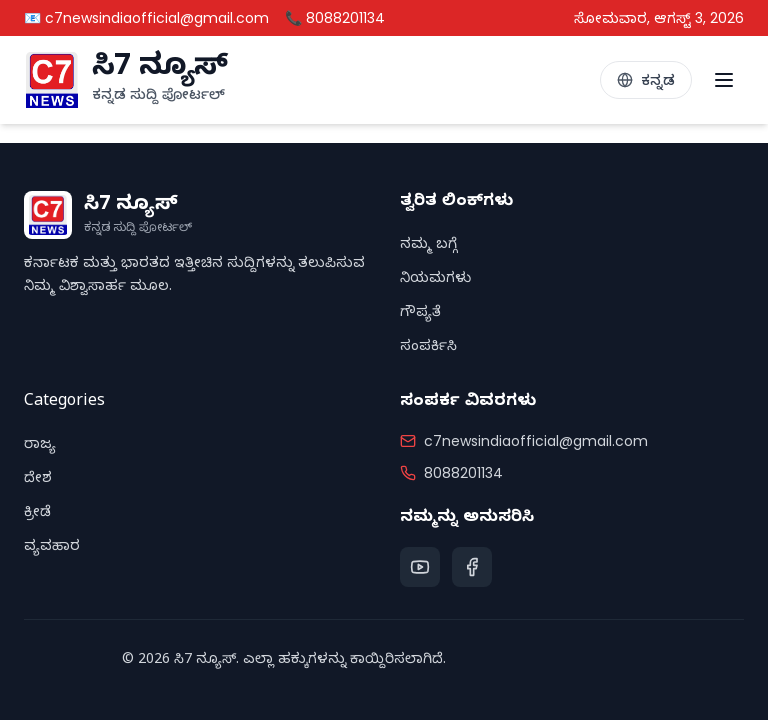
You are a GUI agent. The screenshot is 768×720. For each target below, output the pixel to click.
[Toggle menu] (724, 80)
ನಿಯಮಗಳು (435, 280)
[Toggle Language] (646, 80)
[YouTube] (420, 567)
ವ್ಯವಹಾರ (52, 548)
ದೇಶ (38, 480)
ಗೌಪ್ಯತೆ (420, 314)
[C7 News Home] (125, 80)
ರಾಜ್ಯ (40, 446)
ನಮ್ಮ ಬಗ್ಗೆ (428, 246)
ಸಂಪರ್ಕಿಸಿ (428, 348)
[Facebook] (472, 567)
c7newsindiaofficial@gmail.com (536, 441)
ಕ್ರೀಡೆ (37, 514)
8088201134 (463, 473)
